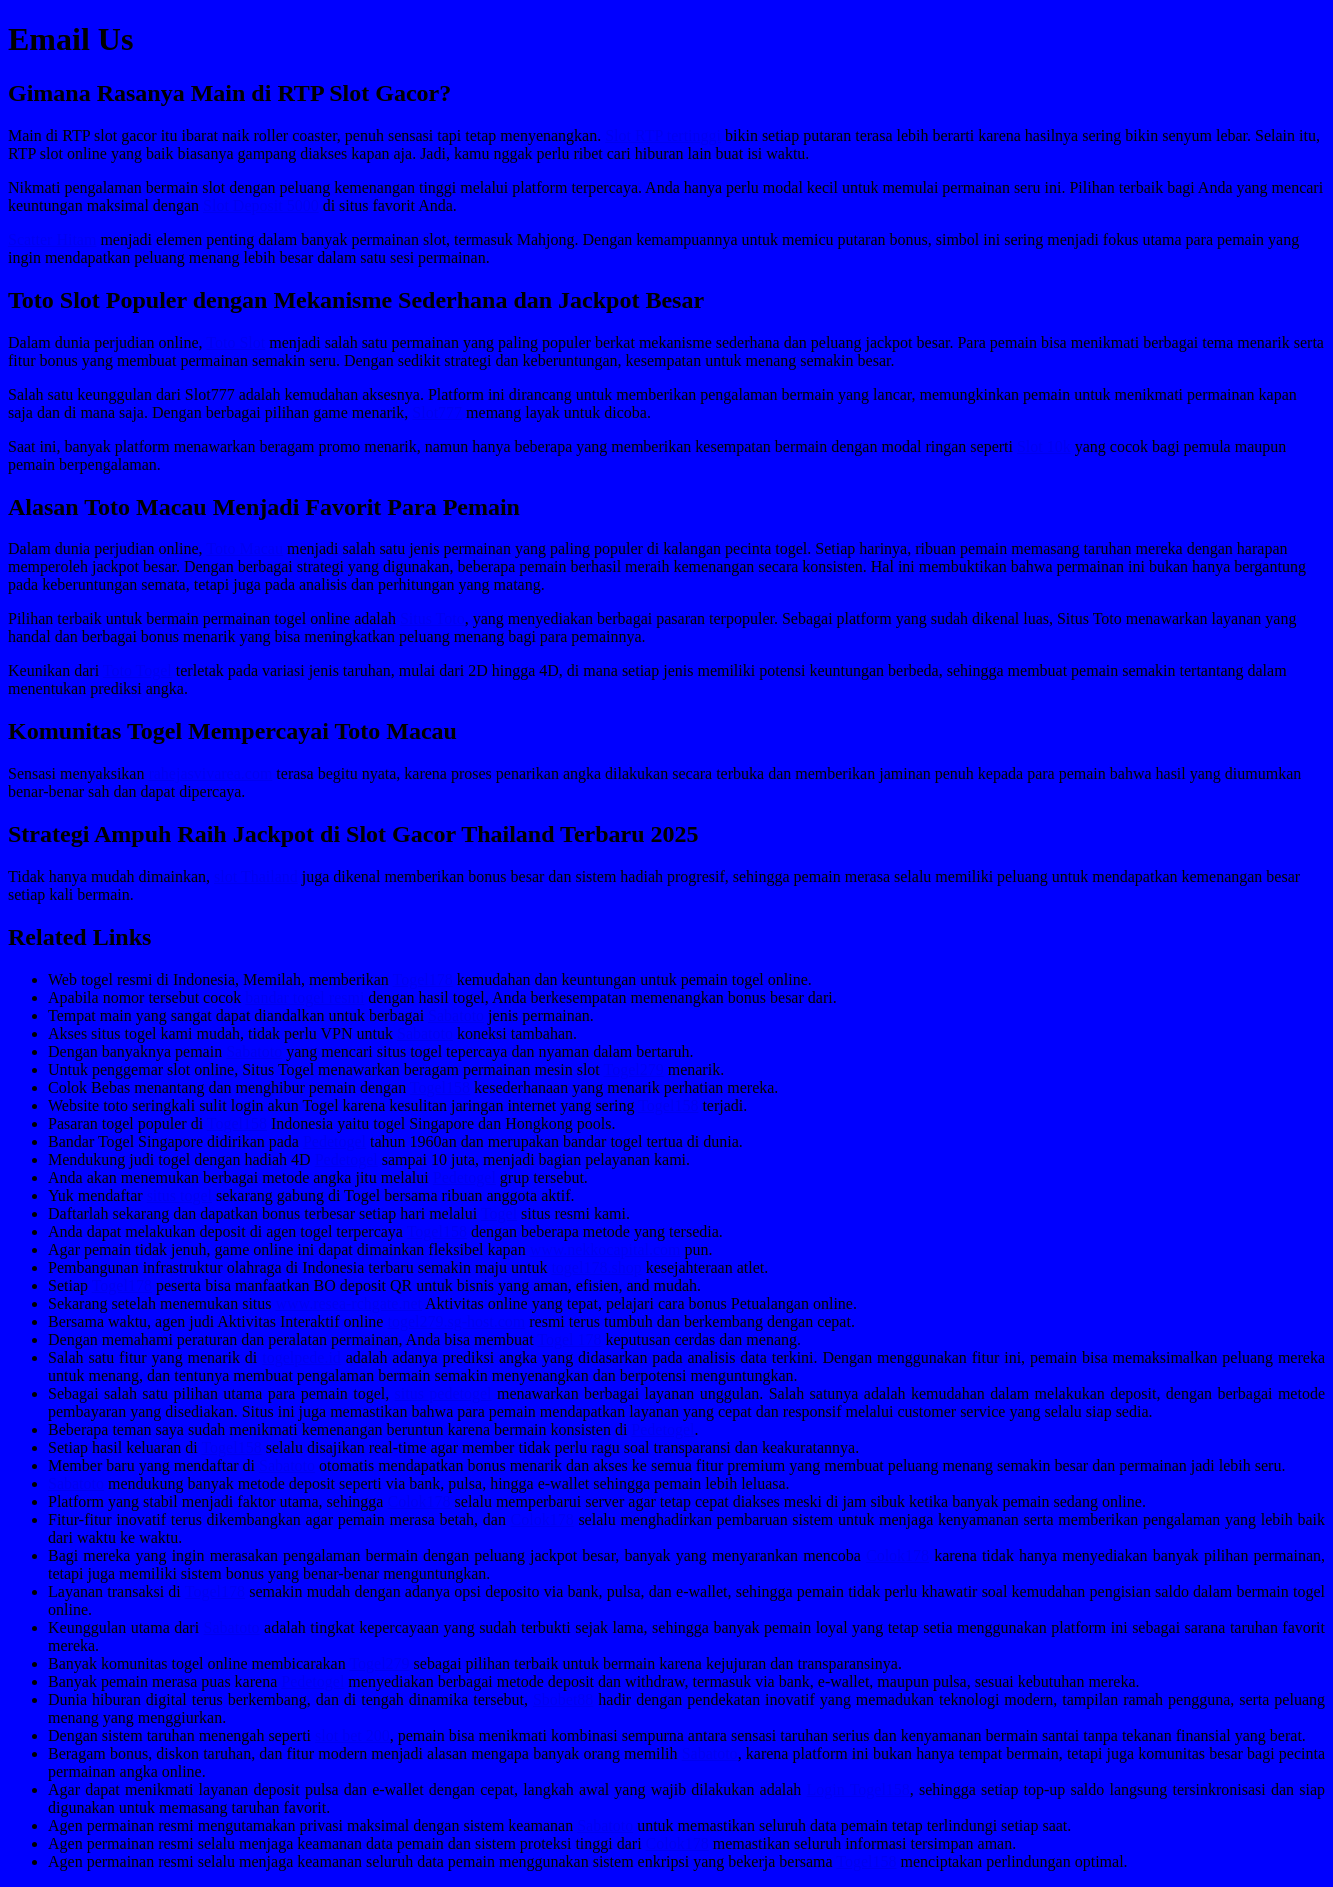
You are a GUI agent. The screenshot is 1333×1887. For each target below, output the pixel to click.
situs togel (179, 1195)
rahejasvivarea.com (210, 773)
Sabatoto (456, 1015)
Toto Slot (235, 342)
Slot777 (437, 412)
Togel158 (440, 1087)
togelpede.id (301, 1357)
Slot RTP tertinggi (663, 135)
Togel (499, 1213)
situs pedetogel (443, 1393)
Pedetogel (334, 1141)
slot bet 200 (352, 1735)
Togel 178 (569, 1339)
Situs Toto (432, 618)
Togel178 (423, 979)
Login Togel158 (858, 1789)
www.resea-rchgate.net (349, 1303)
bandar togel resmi (304, 997)
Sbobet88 (563, 1699)
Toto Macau (244, 548)
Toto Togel (137, 670)
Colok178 (418, 1501)
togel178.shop (596, 1267)
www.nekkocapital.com (605, 1249)
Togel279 (634, 1069)
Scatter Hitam (52, 239)
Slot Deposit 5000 (261, 205)
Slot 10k (1044, 446)
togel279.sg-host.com (456, 1321)
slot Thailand (256, 876)
